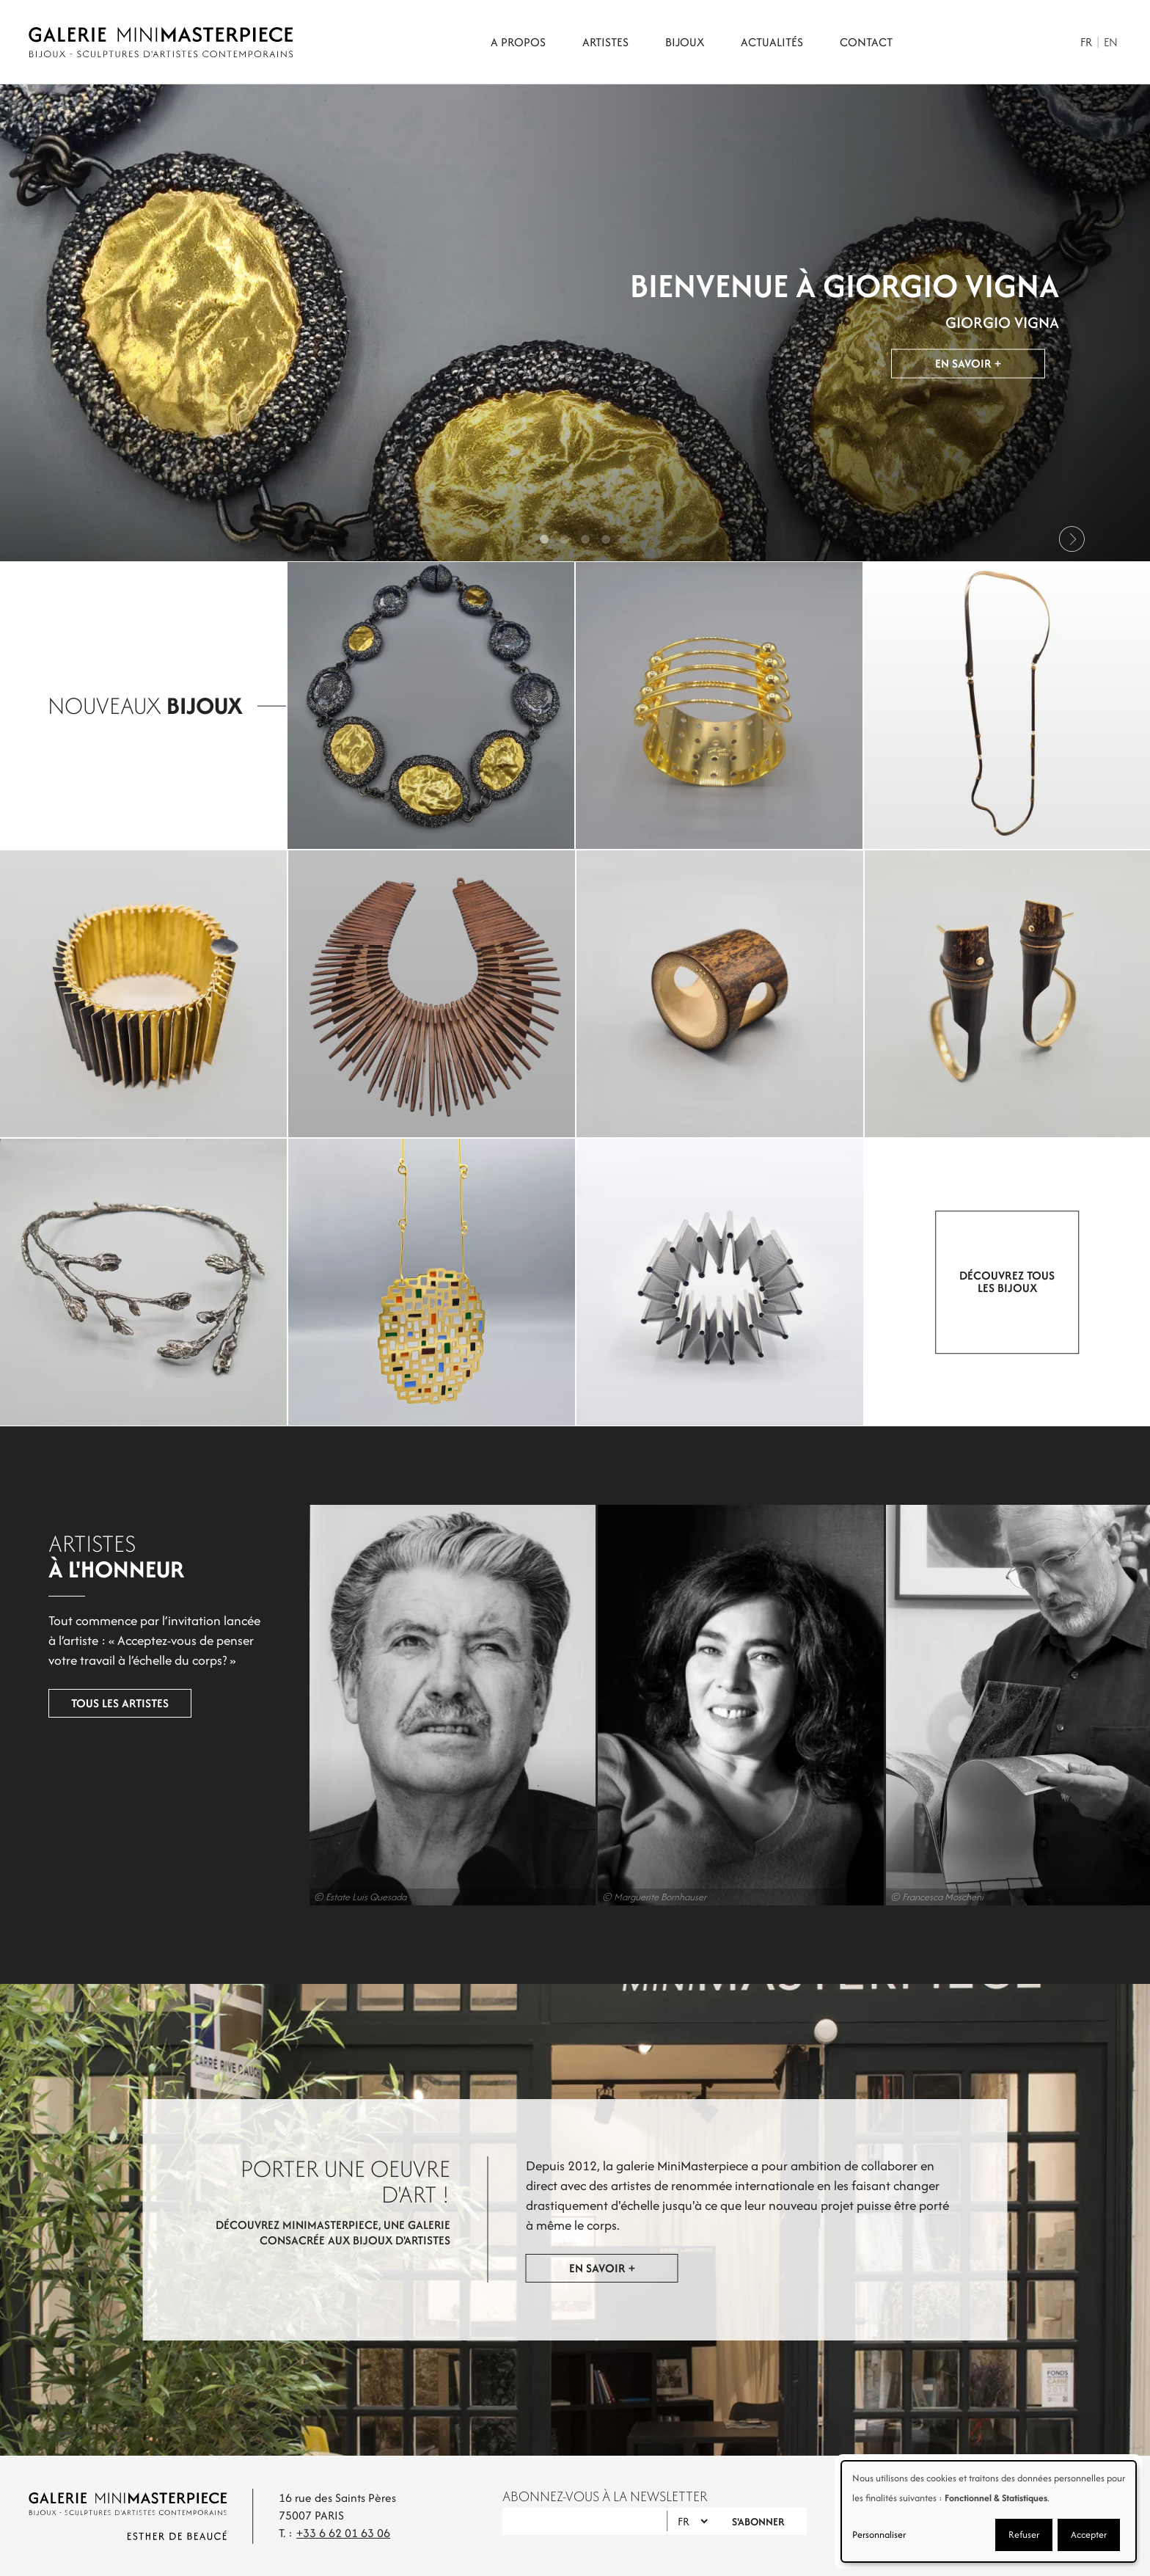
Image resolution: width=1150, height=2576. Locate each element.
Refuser (1023, 2535)
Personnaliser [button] (879, 2535)
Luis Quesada (431, 1705)
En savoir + (968, 366)
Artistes (605, 42)
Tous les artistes (100, 1704)
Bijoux (684, 42)
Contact (866, 42)
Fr (1086, 42)
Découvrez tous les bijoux (1007, 1281)
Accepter (1089, 2535)
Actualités (772, 42)
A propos (518, 42)
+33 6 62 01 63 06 (343, 2533)
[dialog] (988, 2511)
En (1111, 42)
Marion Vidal (719, 1705)
